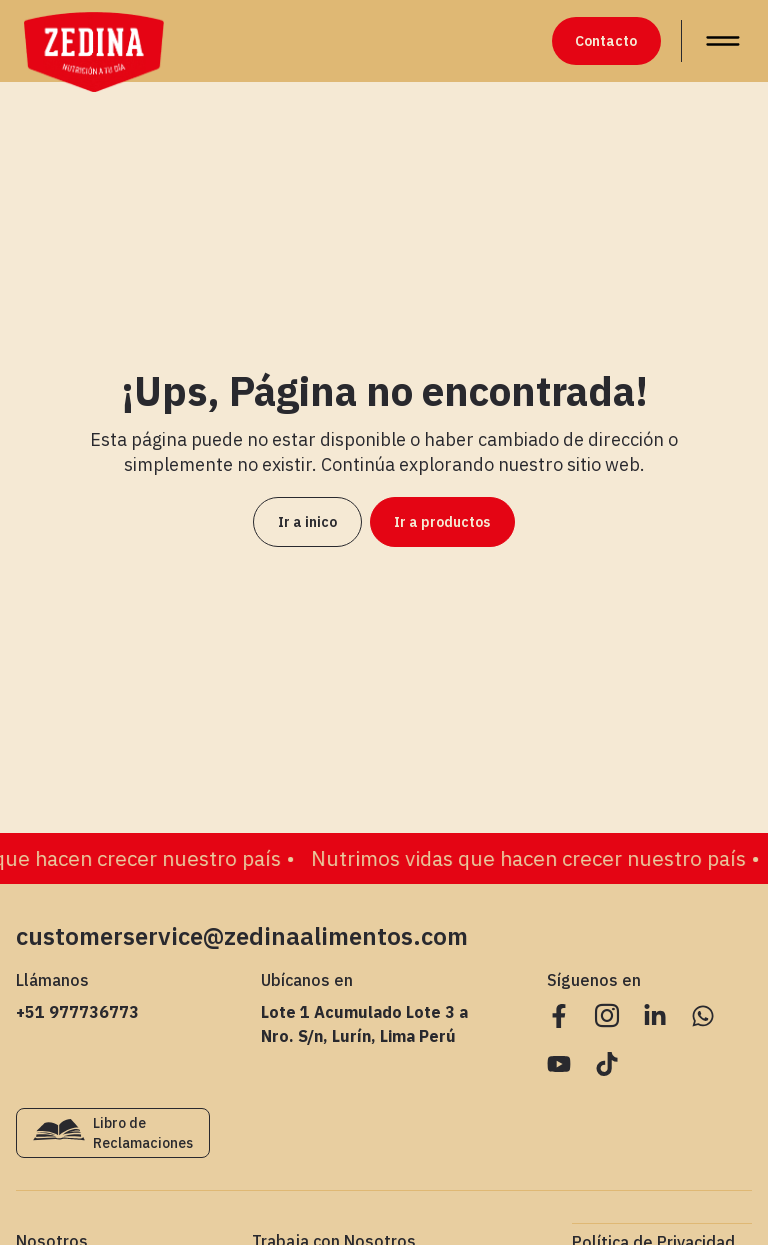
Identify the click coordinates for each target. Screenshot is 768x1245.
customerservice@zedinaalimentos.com (242, 936)
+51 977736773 (77, 1012)
